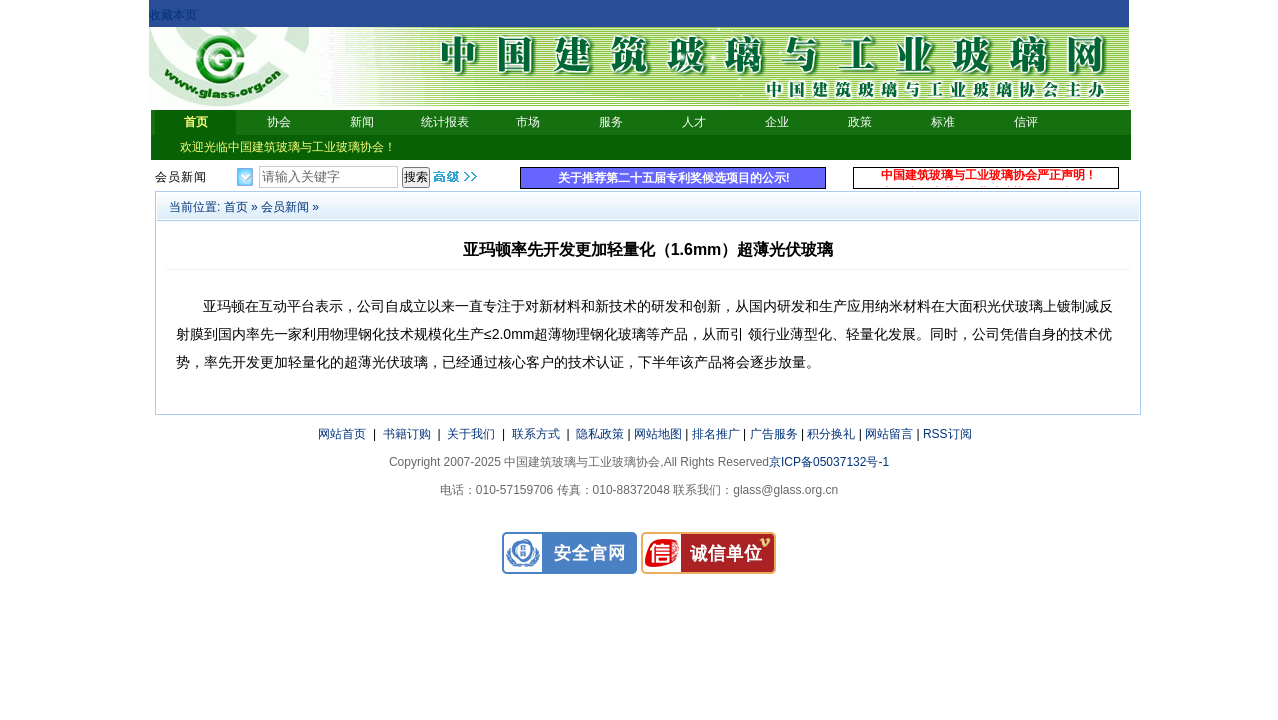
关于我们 (471, 434)
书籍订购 (407, 434)
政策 (860, 122)
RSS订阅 (947, 434)
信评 (1026, 122)
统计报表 (445, 122)
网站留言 (889, 434)
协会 (279, 122)
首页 (196, 122)
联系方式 (536, 434)
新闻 (362, 122)
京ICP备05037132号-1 (829, 462)
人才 (694, 122)
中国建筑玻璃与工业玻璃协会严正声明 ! (986, 178)
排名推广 (716, 434)
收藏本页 (173, 15)
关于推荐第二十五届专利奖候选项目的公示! (674, 178)
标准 (943, 122)
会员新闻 (285, 207)
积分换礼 (831, 434)
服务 (611, 122)
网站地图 (658, 434)
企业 (777, 122)
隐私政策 (600, 434)
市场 (528, 122)
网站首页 (342, 434)
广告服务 (774, 434)
